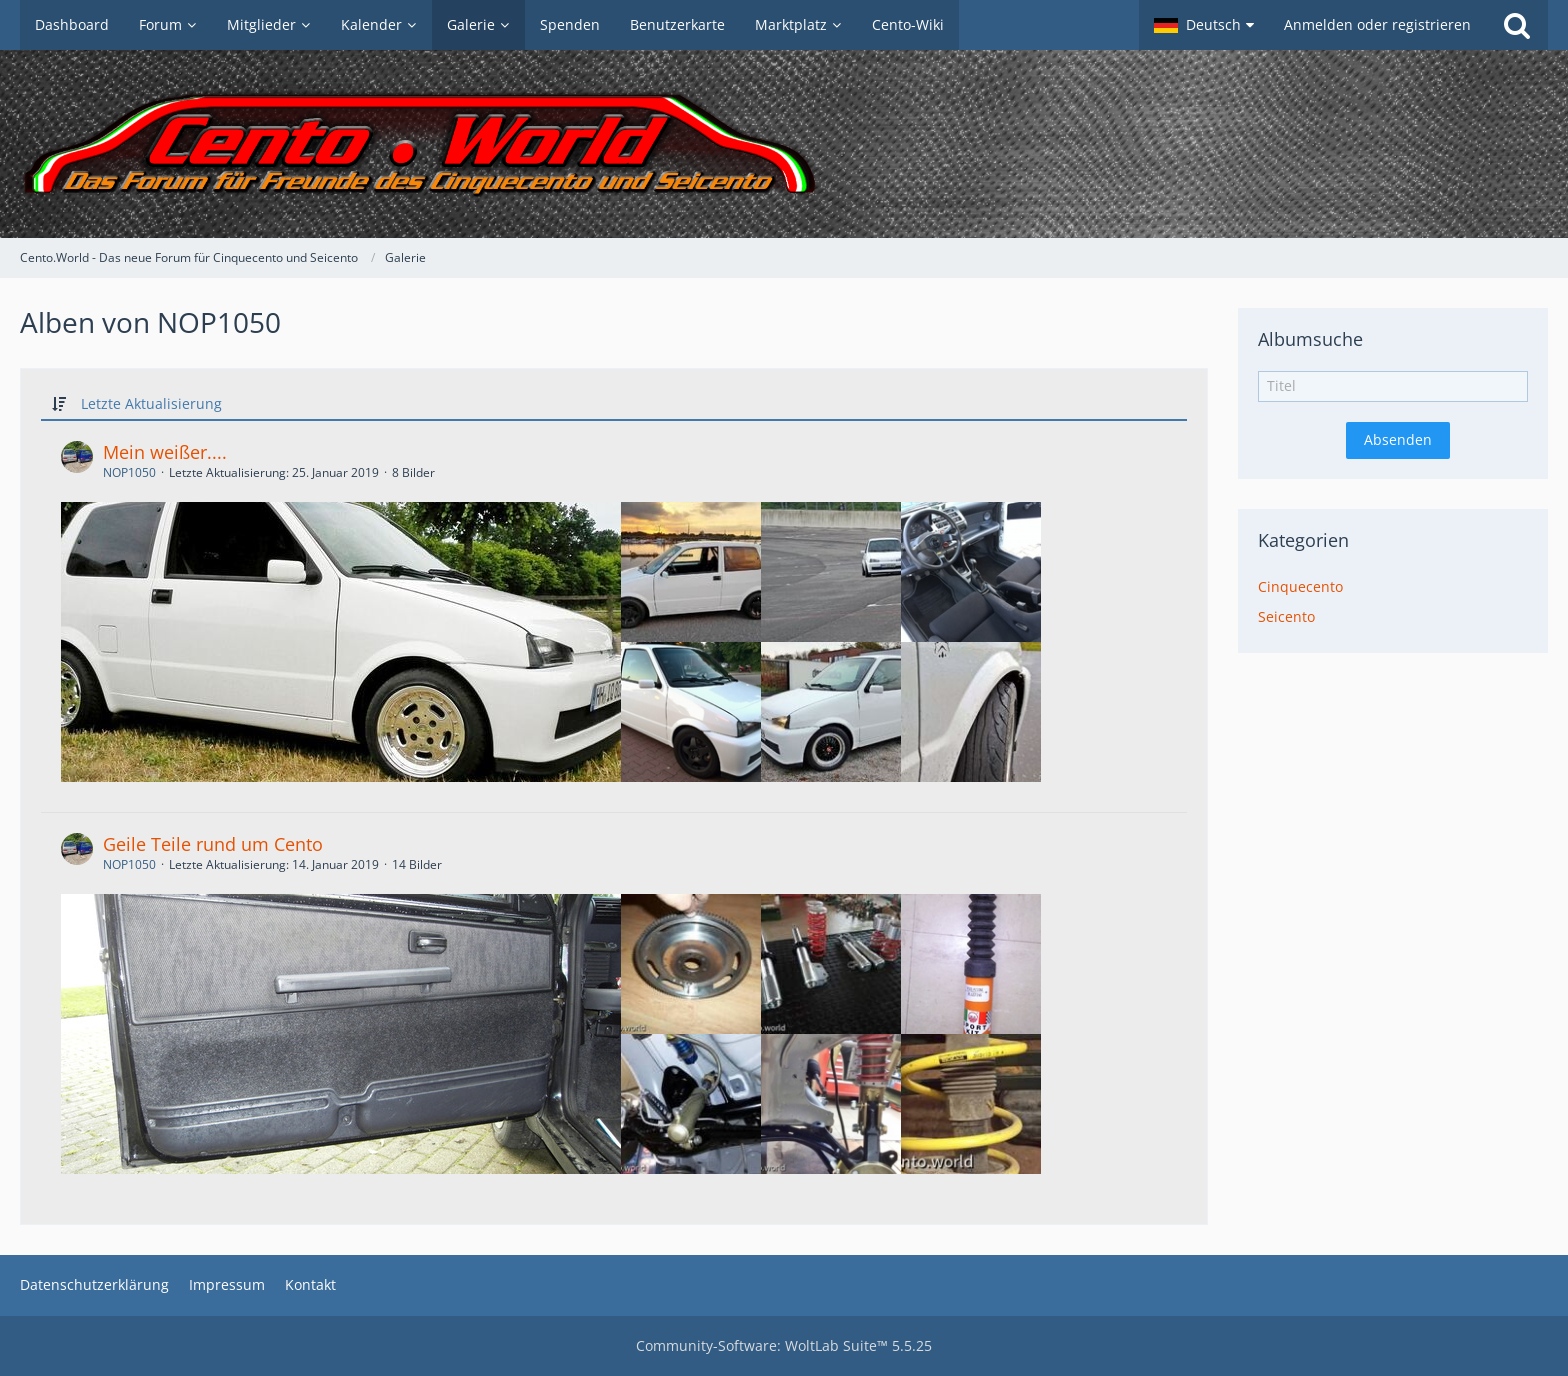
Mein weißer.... (165, 452)
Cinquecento (1300, 586)
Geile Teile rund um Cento (213, 844)
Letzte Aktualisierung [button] (151, 403)
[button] (1204, 25)
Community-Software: (784, 1345)
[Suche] (1517, 25)
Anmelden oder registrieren (1377, 24)
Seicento (1286, 616)
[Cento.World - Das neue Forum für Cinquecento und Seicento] (784, 144)
